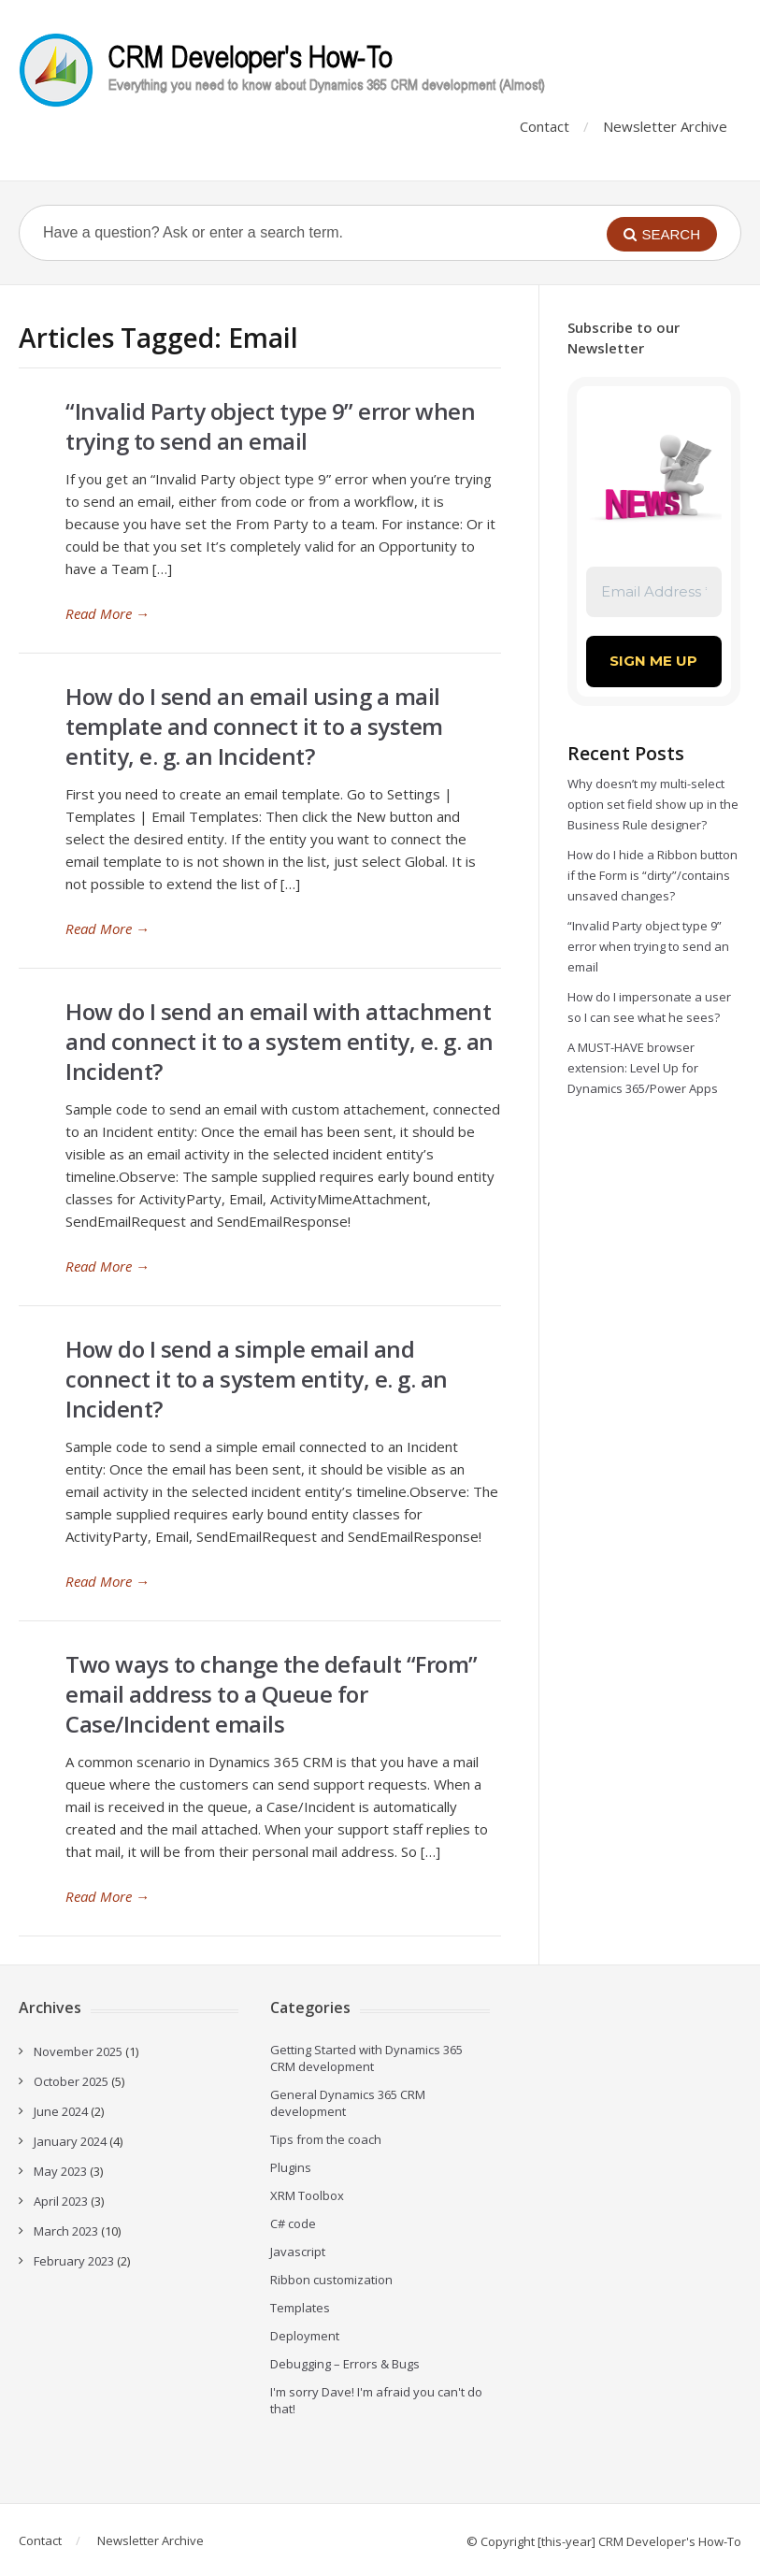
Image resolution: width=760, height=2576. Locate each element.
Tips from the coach (325, 2139)
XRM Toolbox (307, 2195)
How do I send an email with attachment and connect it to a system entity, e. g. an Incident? (279, 1041)
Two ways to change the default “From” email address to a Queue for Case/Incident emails (271, 1693)
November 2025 (78, 2051)
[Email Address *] (654, 592)
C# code (293, 2223)
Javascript (297, 2251)
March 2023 (66, 2231)
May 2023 (60, 2171)
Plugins (290, 2167)
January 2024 (70, 2141)
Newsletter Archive (665, 126)
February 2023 (74, 2260)
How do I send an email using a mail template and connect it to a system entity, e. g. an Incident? (254, 726)
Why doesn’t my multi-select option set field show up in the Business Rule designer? (652, 804)
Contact (544, 126)
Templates (300, 2307)
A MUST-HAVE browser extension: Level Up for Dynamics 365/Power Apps (642, 1068)
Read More (107, 613)
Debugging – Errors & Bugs (345, 2363)
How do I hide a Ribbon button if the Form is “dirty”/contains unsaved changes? (652, 875)
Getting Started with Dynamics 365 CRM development (366, 2058)
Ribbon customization (331, 2279)
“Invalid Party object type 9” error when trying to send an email (270, 426)
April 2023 (61, 2201)
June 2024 (61, 2111)
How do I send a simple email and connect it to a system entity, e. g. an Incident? (256, 1378)
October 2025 (71, 2081)
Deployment (304, 2335)
